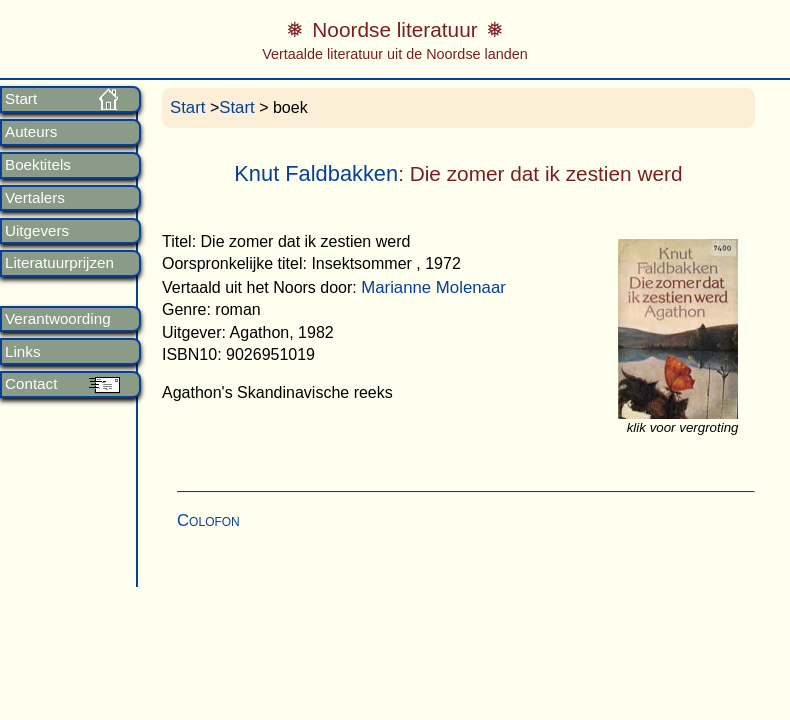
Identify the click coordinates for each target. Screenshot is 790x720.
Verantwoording (58, 319)
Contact (31, 384)
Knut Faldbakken (316, 173)
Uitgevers (37, 231)
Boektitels (38, 165)
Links (22, 352)
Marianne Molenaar (433, 287)
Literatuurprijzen (59, 263)
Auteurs (31, 132)
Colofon (208, 520)
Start (21, 99)
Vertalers (35, 198)
